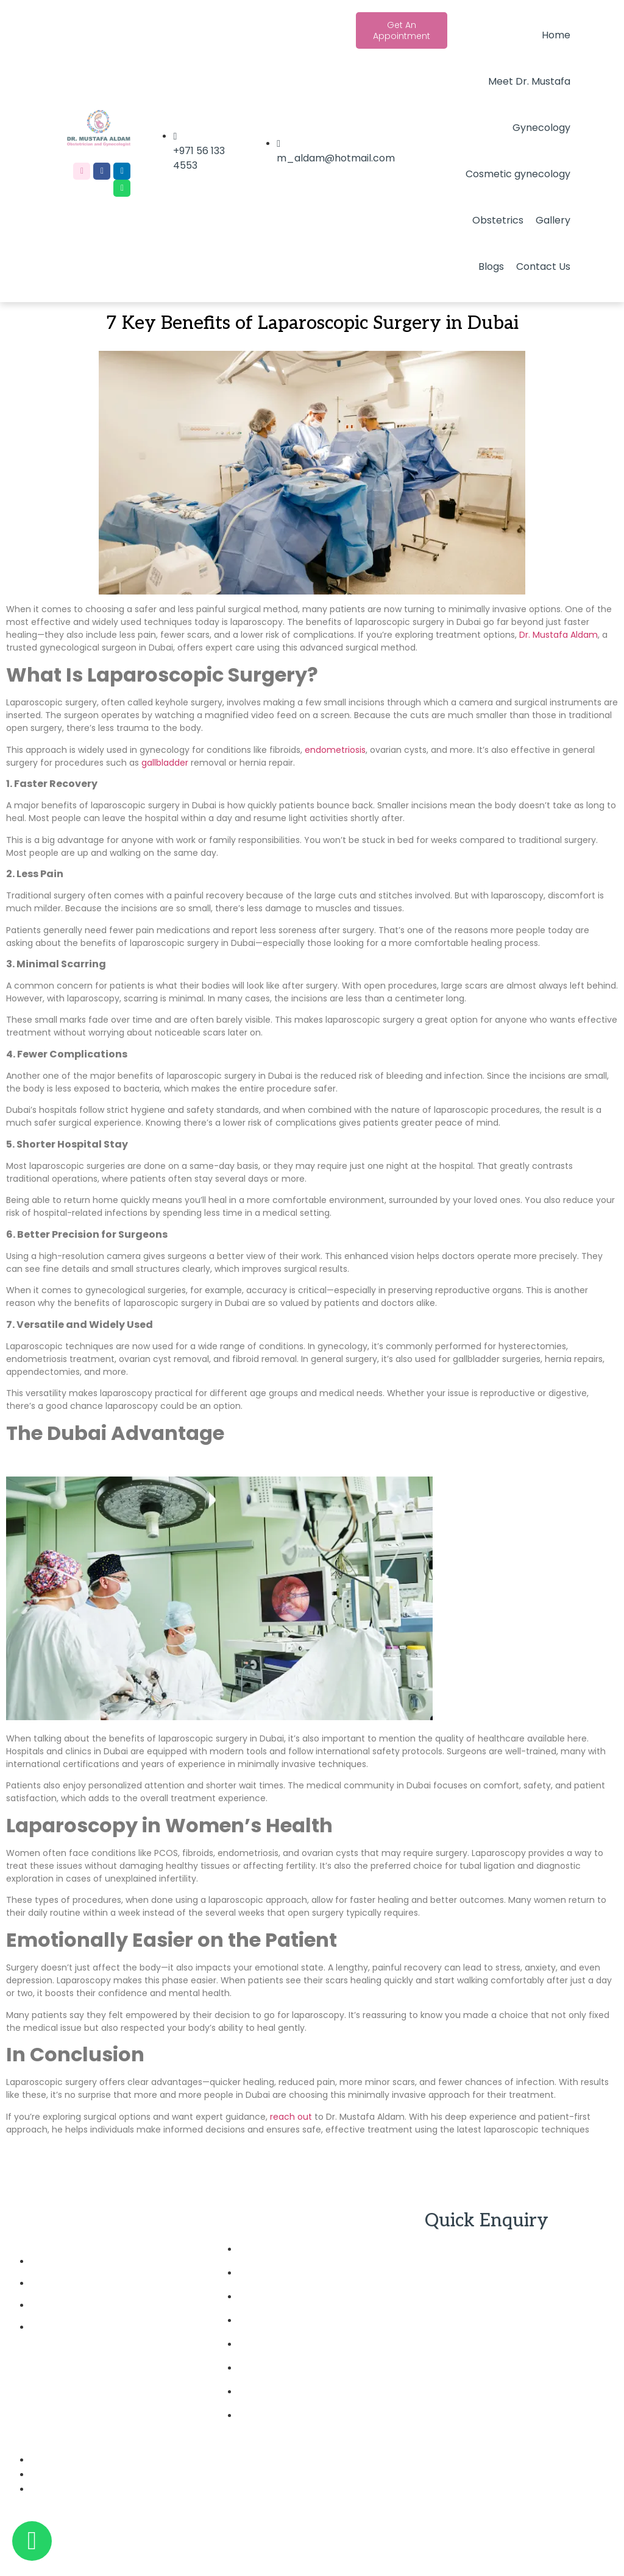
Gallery (553, 220)
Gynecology (541, 128)
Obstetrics (497, 220)
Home (556, 35)
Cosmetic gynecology (518, 174)
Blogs (491, 266)
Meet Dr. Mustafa (529, 81)
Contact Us (543, 266)
